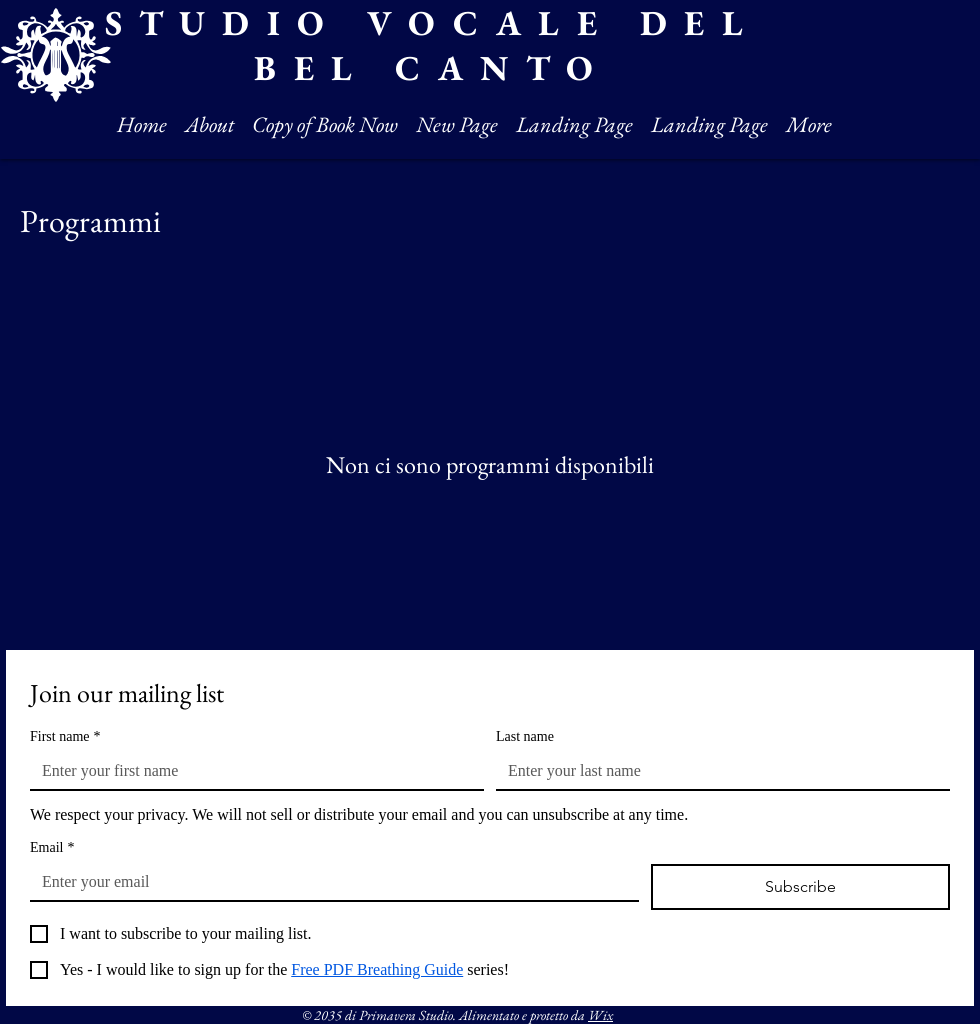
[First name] (251, 771)
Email (52, 847)
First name (65, 736)
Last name (525, 736)
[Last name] (717, 771)
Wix (600, 1015)
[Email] (328, 882)
